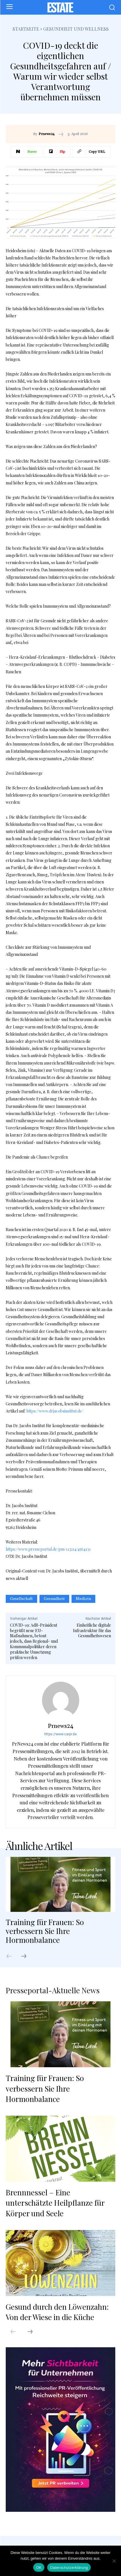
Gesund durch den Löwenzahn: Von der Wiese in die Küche (57, 2312)
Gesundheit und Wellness (76, 29)
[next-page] (26, 1956)
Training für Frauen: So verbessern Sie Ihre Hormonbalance (45, 1931)
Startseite (26, 29)
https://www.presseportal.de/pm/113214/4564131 (48, 1549)
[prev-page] (12, 1956)
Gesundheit (54, 1598)
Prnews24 (47, 134)
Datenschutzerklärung (69, 2567)
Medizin (83, 1598)
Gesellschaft (21, 1598)
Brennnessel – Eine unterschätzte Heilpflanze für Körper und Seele (55, 2202)
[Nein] (114, 2561)
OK (38, 2567)
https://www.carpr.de (60, 1734)
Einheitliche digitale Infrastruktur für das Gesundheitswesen (92, 1630)
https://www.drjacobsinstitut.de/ (54, 1411)
